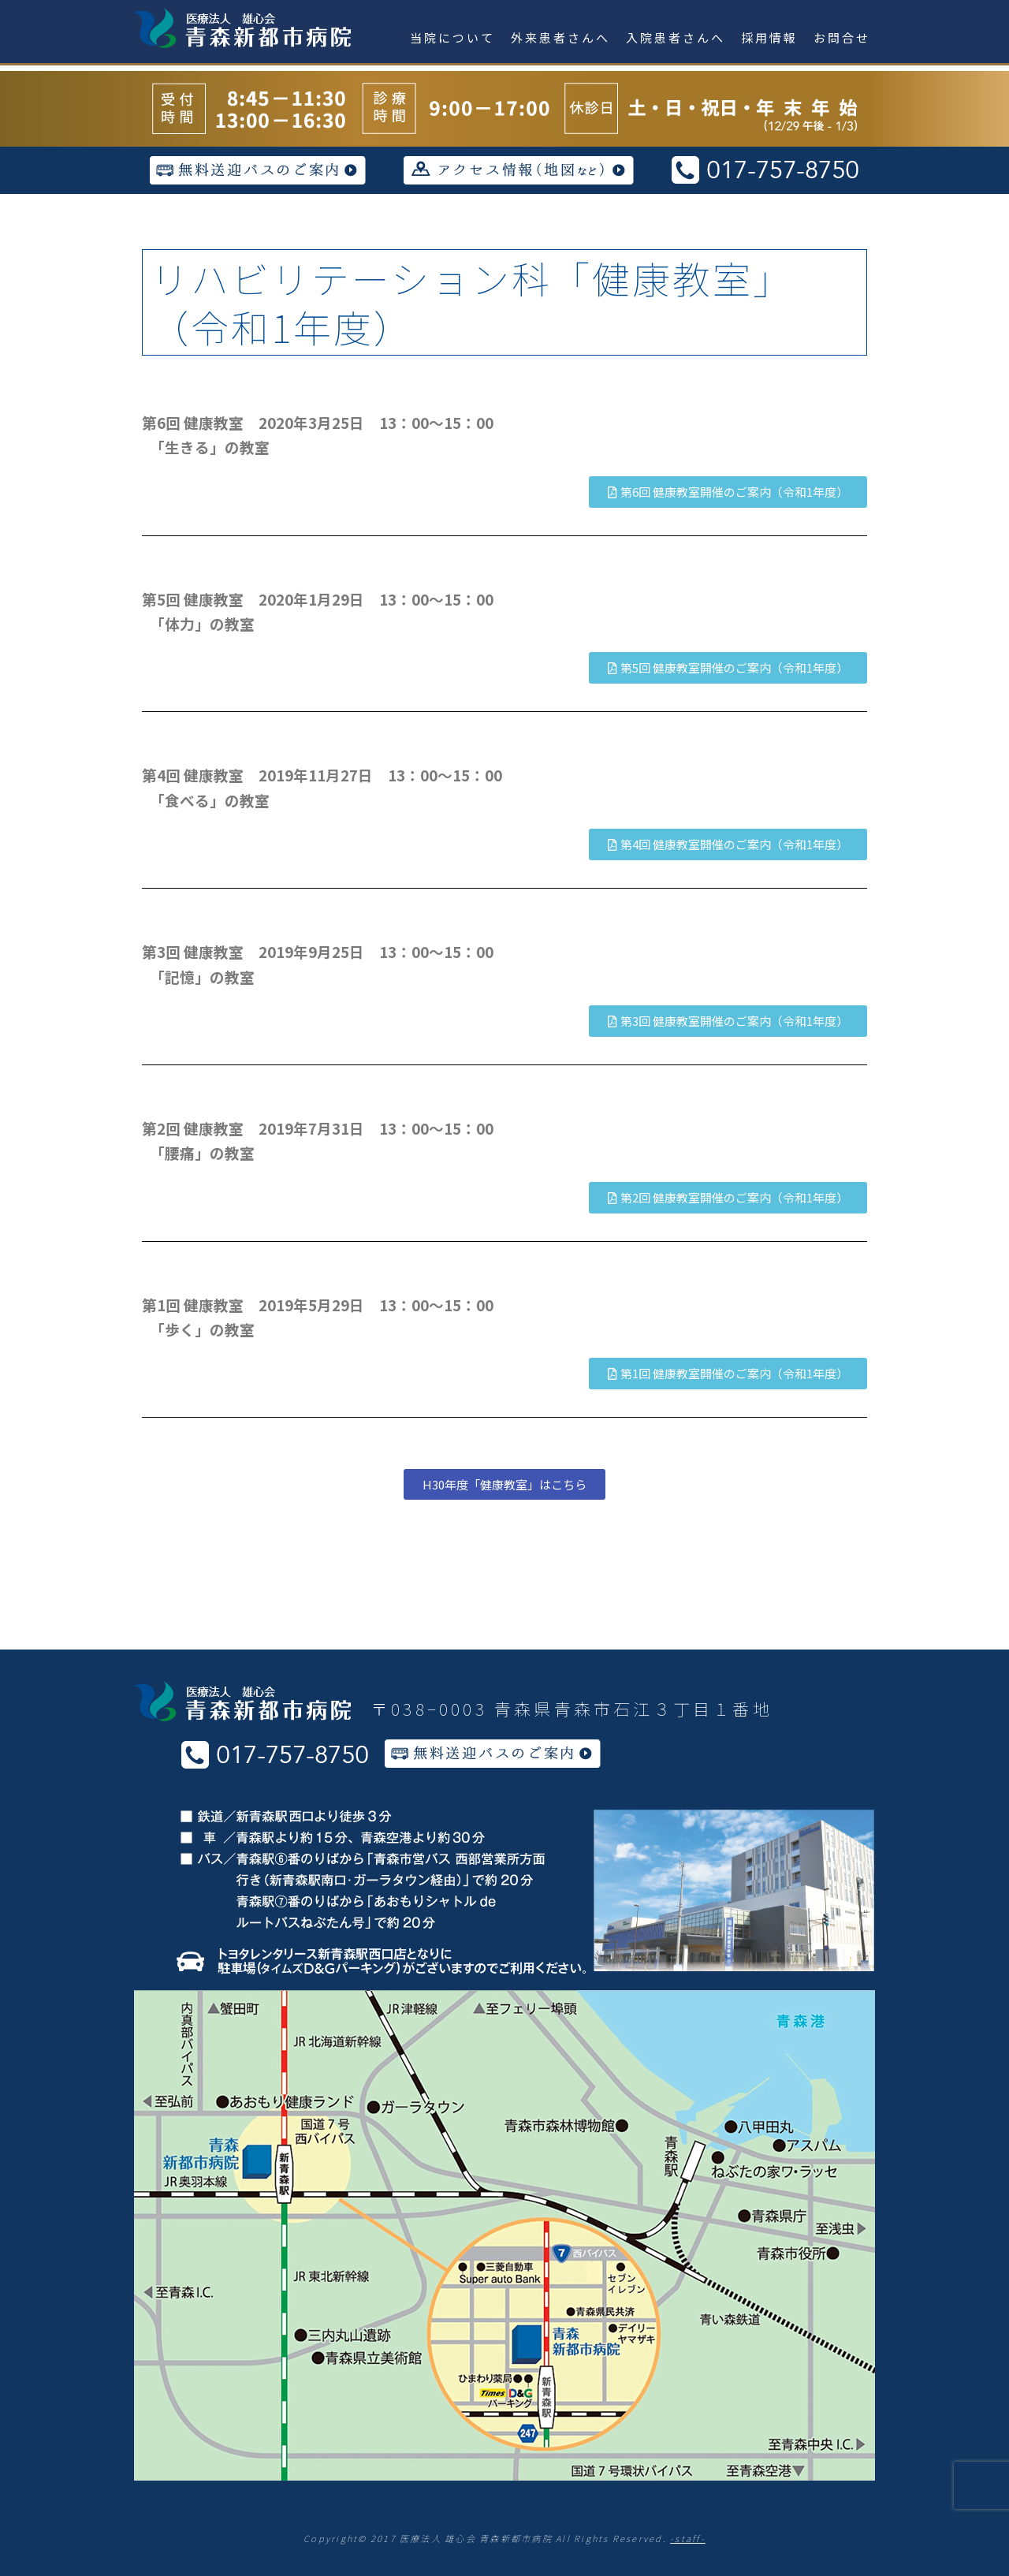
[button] (728, 492)
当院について (452, 37)
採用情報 (769, 37)
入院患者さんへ (675, 37)
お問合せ (842, 37)
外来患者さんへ (560, 37)
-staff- (688, 2538)
